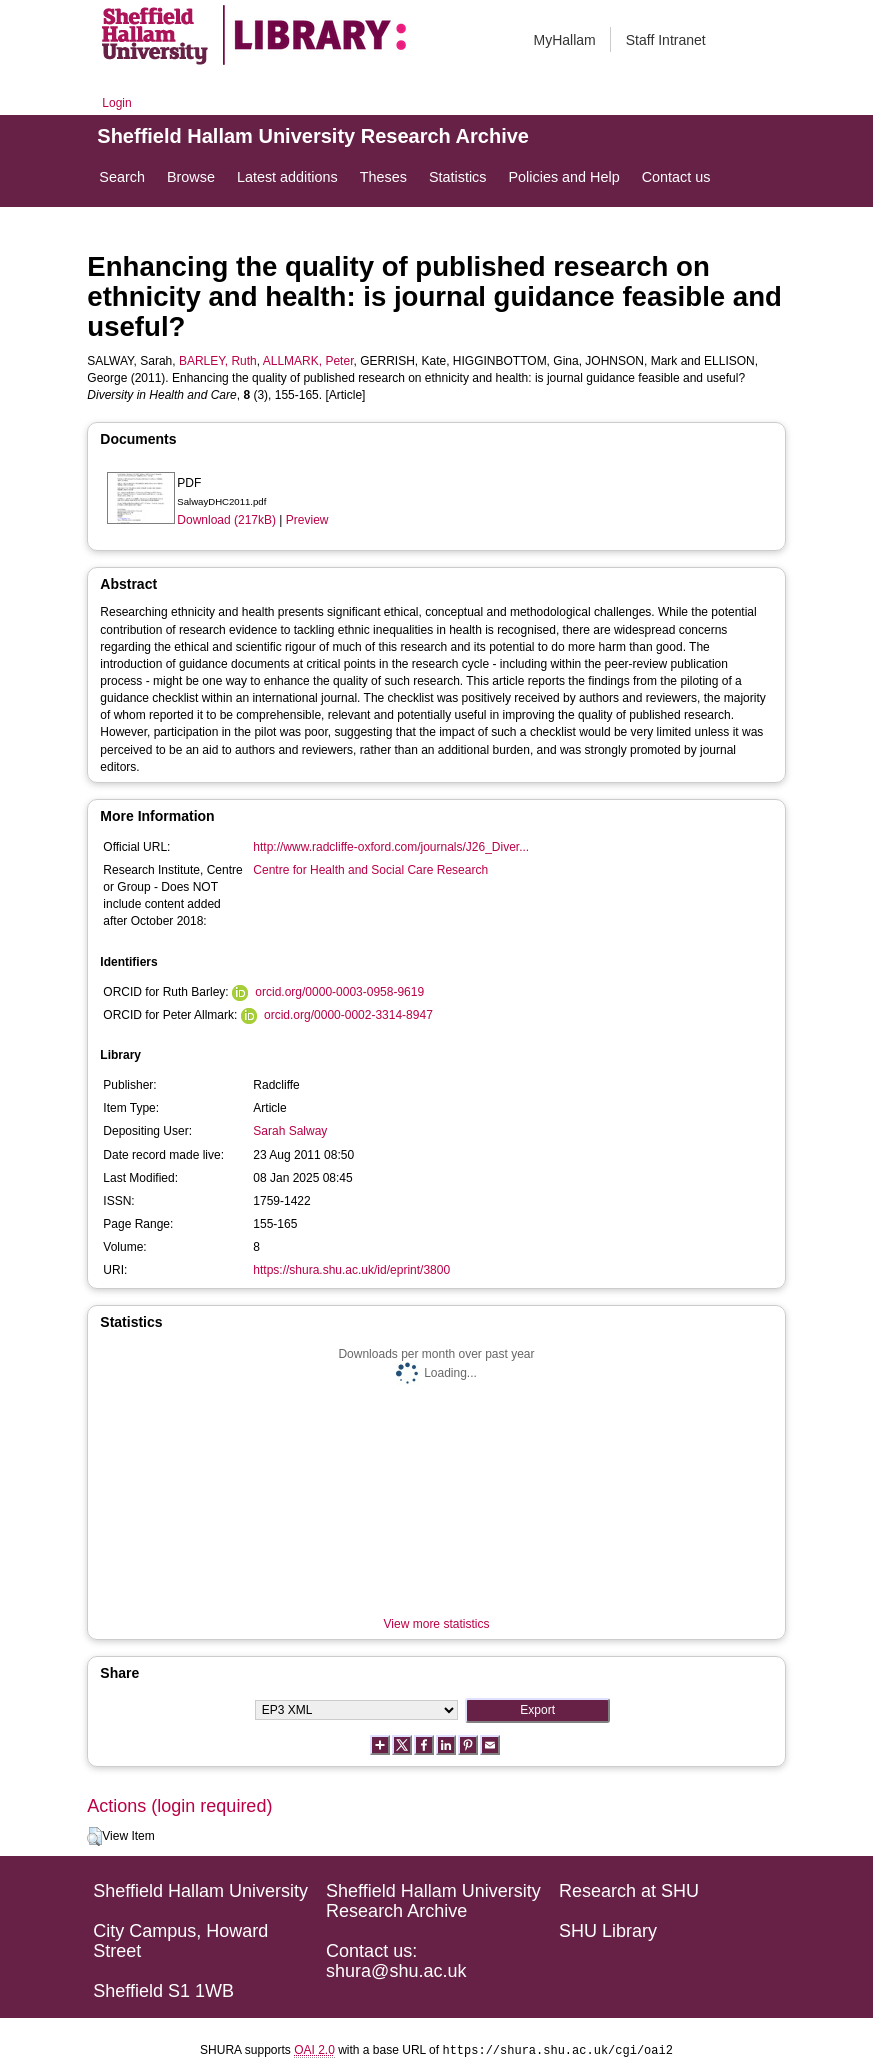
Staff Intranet (666, 40)
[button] (94, 1837)
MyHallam (565, 40)
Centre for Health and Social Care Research (370, 870)
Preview (307, 520)
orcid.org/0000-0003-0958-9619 (339, 992)
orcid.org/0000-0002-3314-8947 (348, 1015)
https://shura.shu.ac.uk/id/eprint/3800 (351, 1270)
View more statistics (437, 1624)
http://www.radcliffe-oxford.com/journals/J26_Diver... (391, 847)
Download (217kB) (226, 520)
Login (116, 103)
